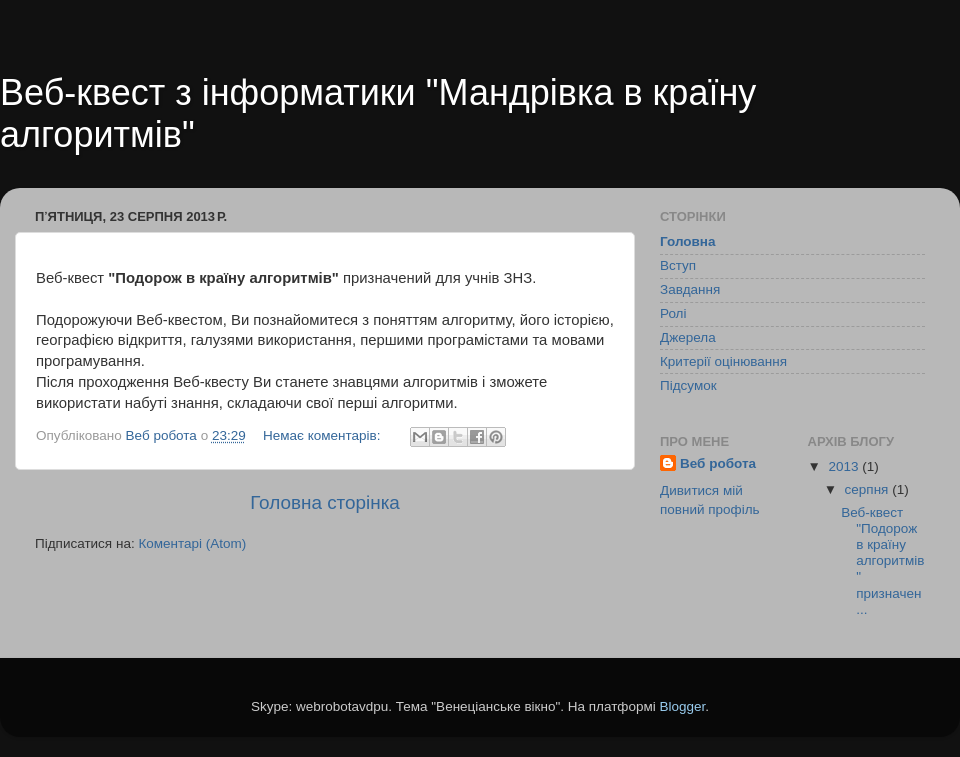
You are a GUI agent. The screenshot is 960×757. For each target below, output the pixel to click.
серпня (869, 489)
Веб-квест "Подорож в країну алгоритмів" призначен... (882, 561)
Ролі (673, 313)
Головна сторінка (325, 502)
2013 (845, 466)
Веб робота (718, 463)
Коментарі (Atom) (192, 543)
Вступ (678, 265)
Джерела (688, 337)
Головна (688, 241)
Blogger (682, 706)
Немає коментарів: (323, 435)
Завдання (690, 289)
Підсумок (688, 385)
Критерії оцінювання (723, 361)
